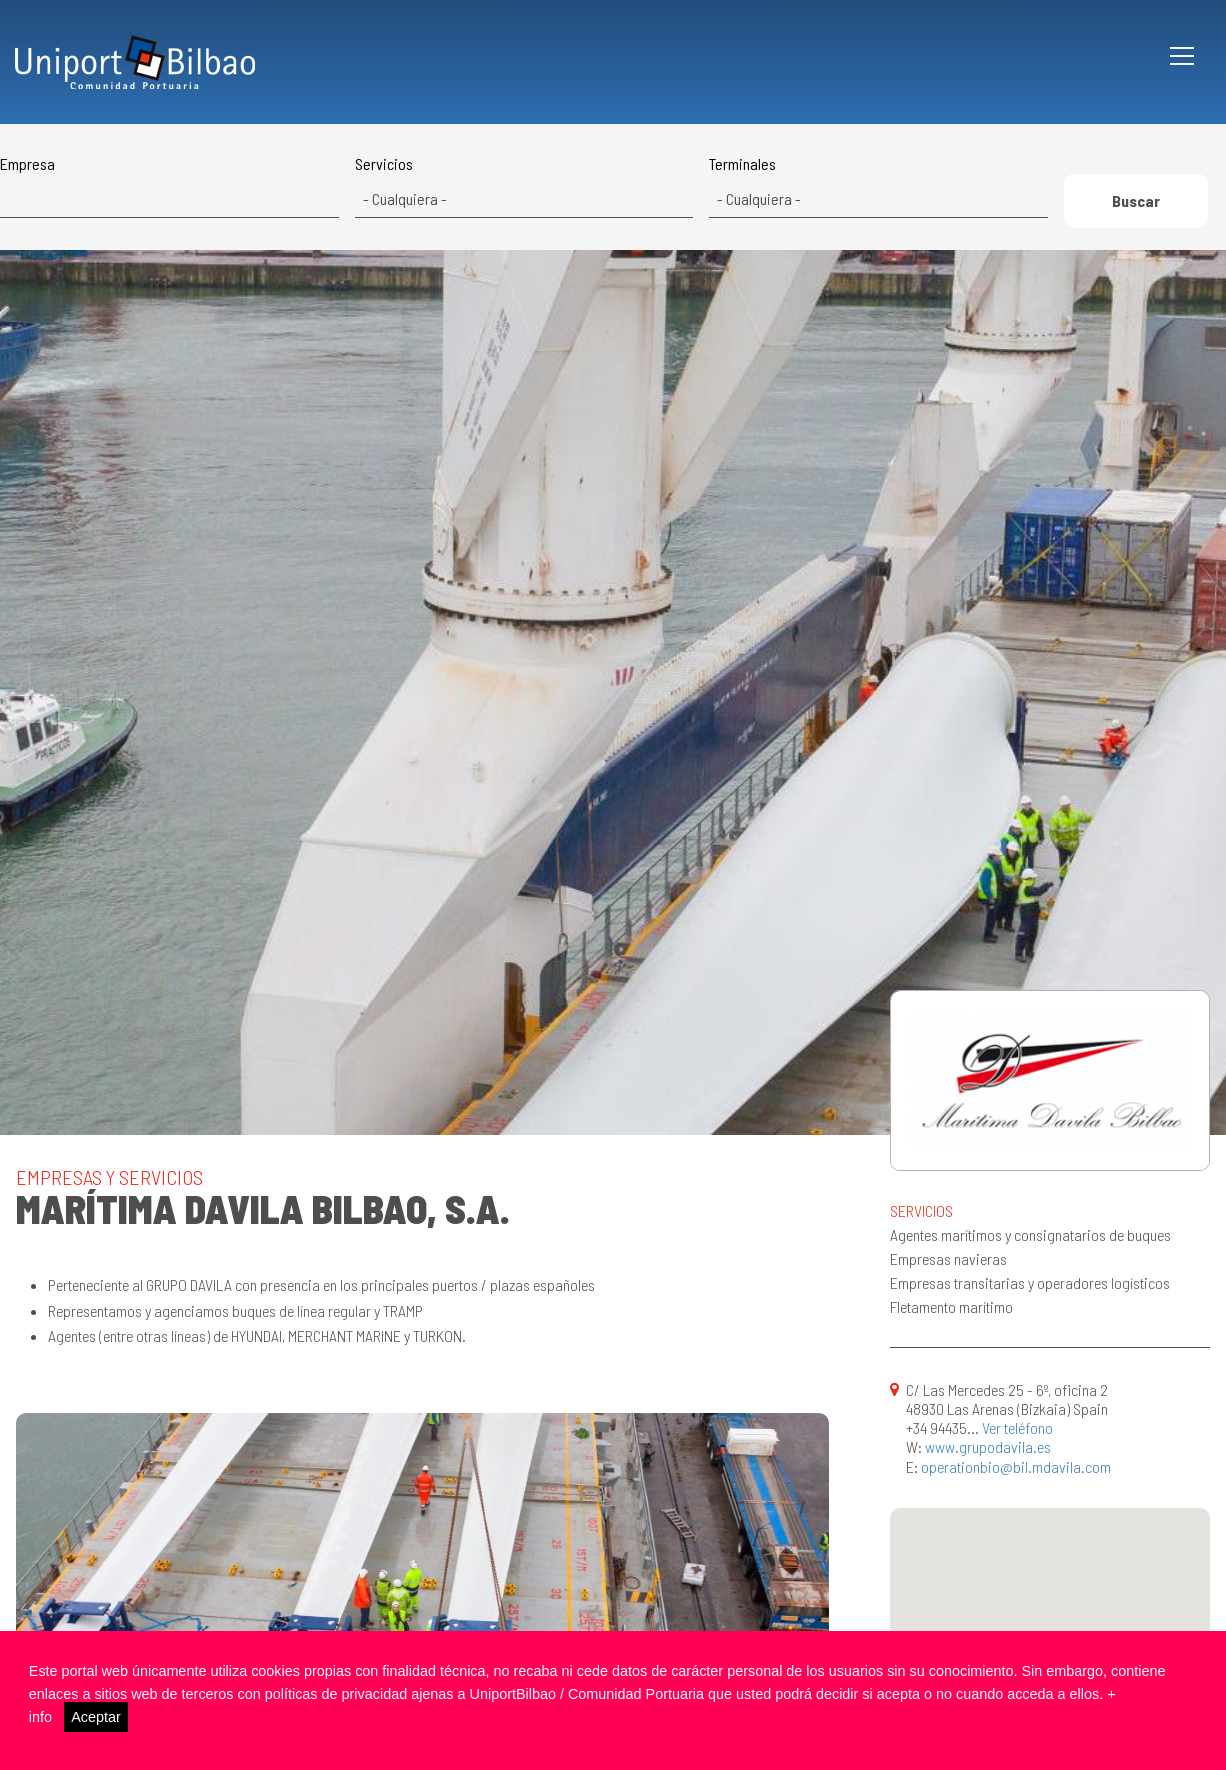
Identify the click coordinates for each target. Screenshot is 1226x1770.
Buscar (1136, 200)
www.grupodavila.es (988, 1446)
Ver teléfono (1017, 1427)
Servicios (384, 164)
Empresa (27, 164)
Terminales (742, 164)
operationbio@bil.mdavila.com (1016, 1466)
